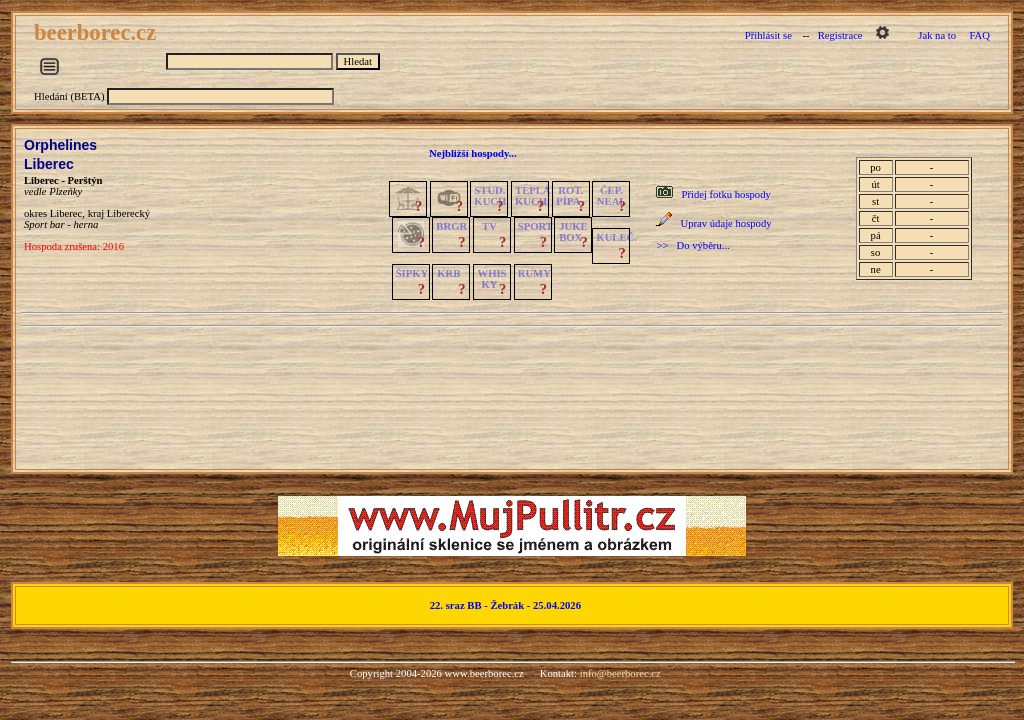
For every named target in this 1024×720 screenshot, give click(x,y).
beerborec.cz (98, 32)
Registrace (840, 35)
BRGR (451, 226)
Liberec (49, 164)
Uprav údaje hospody (725, 223)
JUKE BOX (573, 232)
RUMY (534, 273)
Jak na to (937, 35)
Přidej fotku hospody (725, 194)
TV (489, 226)
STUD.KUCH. (491, 196)
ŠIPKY (412, 273)
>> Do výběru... (692, 245)
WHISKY (492, 279)
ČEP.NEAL (611, 196)
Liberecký (128, 213)
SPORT (535, 226)
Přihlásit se (768, 35)
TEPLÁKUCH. (533, 196)
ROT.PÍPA (569, 196)
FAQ (979, 35)
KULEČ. (616, 237)
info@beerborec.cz (620, 673)
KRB (448, 273)
